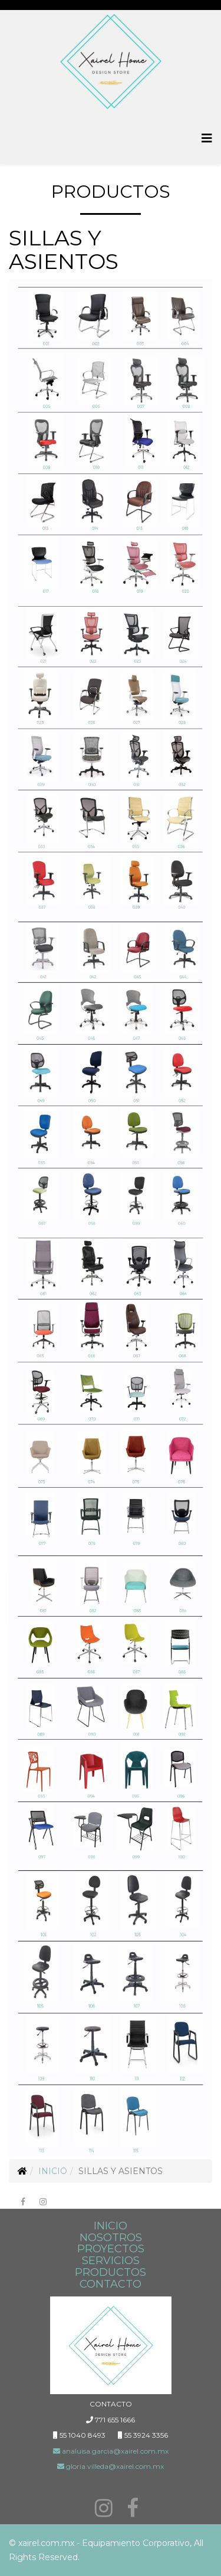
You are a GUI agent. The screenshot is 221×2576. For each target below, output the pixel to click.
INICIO (110, 2225)
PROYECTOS (110, 2248)
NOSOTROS (111, 2237)
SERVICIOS (111, 2260)
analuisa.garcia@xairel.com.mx (111, 2451)
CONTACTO (110, 2284)
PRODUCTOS (110, 2272)
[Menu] (207, 138)
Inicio (52, 2171)
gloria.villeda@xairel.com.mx (110, 2466)
